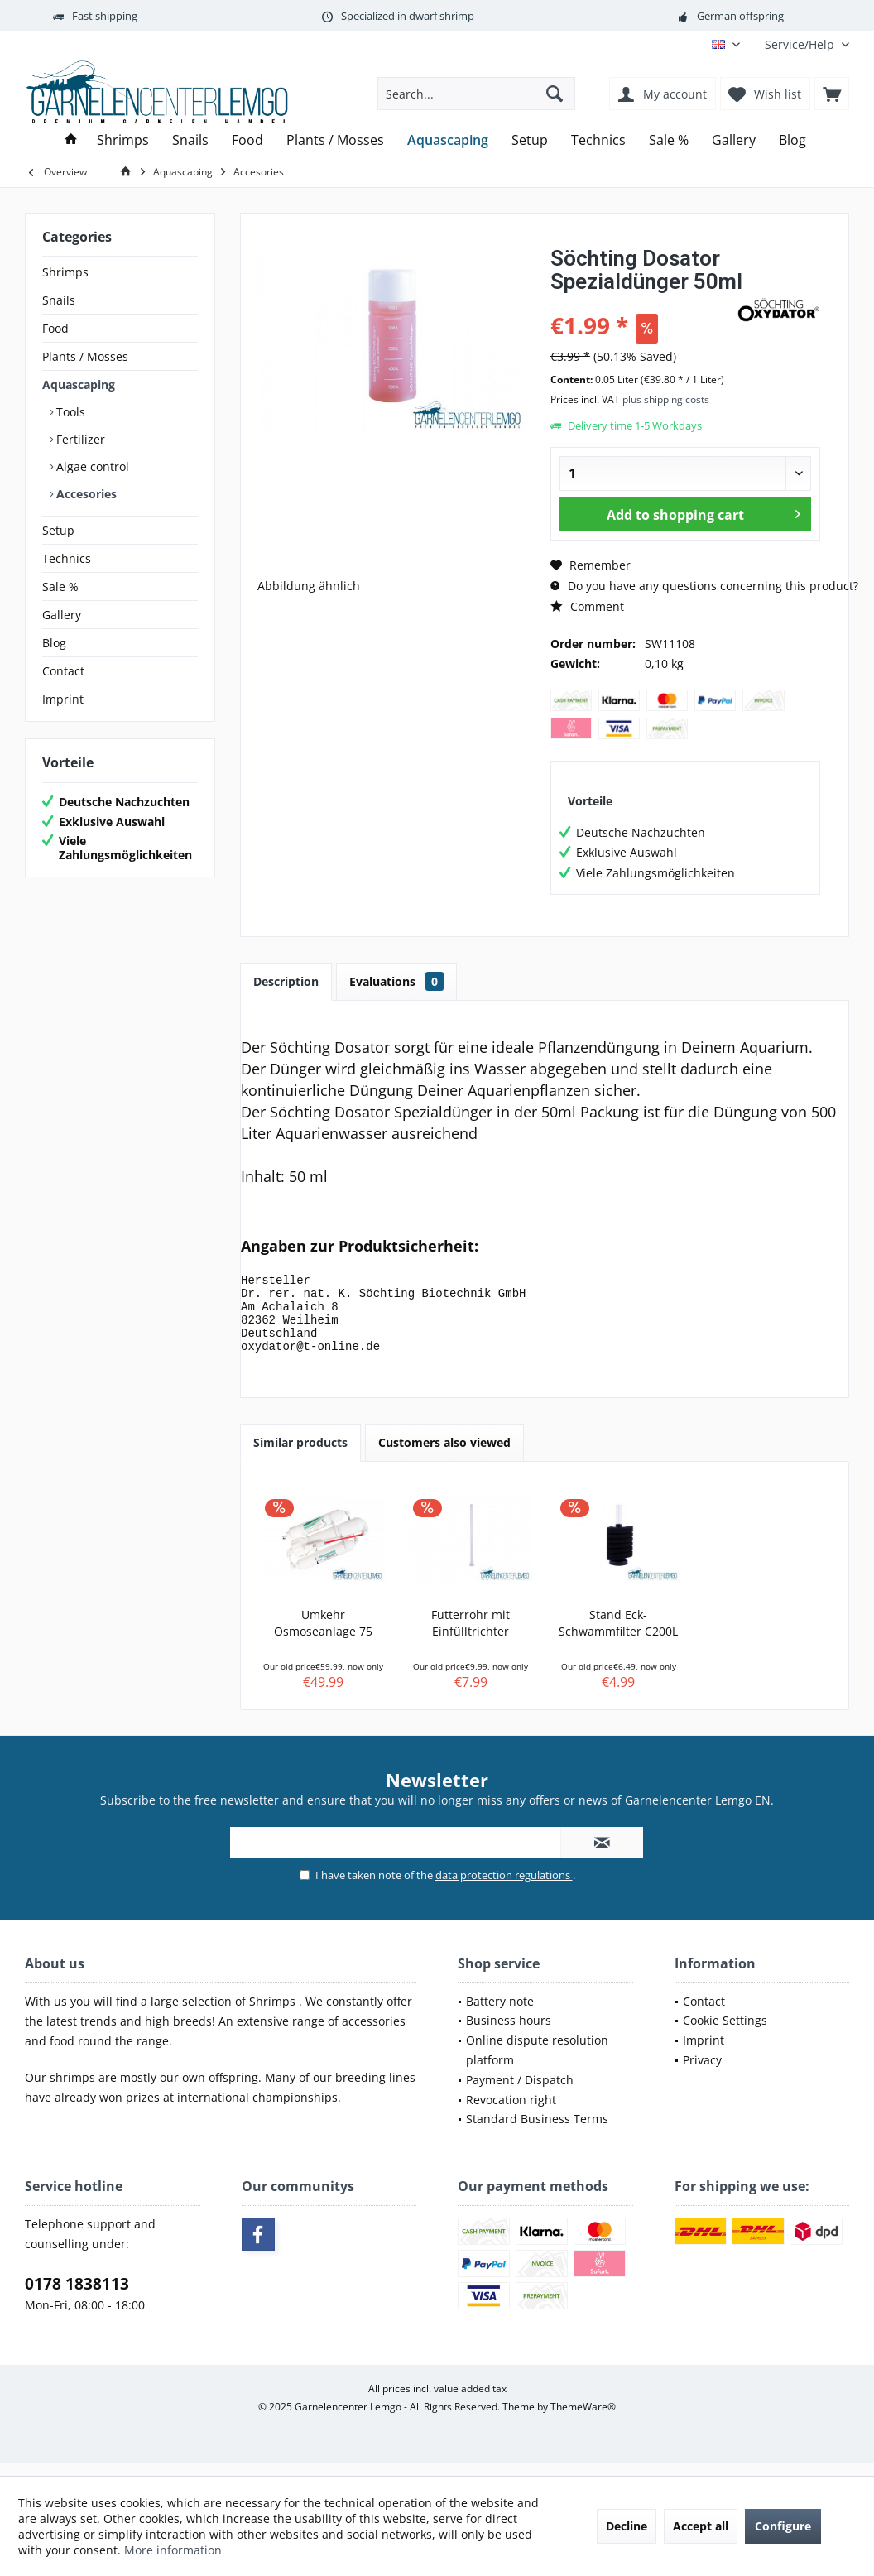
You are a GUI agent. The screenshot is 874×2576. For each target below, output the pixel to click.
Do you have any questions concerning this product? (704, 586)
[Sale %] (668, 140)
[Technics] (598, 140)
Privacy (702, 2075)
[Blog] (792, 140)
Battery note (500, 2016)
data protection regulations (504, 1889)
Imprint (63, 699)
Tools (69, 412)
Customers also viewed (444, 1457)
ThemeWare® (583, 2422)
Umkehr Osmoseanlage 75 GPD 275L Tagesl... (322, 1638)
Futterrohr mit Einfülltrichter (470, 1638)
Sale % (60, 586)
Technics (66, 558)
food (64, 2056)
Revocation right (511, 2114)
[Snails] (190, 140)
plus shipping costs (665, 399)
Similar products (300, 1457)
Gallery (61, 614)
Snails (58, 300)
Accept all (700, 2526)
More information (173, 2550)
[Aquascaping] (448, 140)
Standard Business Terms (537, 2133)
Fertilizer (79, 439)
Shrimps (65, 272)
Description (286, 981)
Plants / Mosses (85, 356)
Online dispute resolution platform (537, 2065)
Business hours (508, 2035)
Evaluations (396, 981)
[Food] (247, 140)
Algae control (91, 466)
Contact (63, 671)
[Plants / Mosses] (335, 140)
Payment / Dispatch (520, 2095)
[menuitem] (800, 44)
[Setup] (529, 140)
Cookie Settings (725, 2035)
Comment (587, 606)
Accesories (85, 494)
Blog (54, 643)
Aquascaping (78, 384)
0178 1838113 (77, 2298)
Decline (626, 2526)
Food (55, 328)
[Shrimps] (123, 140)
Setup (58, 530)
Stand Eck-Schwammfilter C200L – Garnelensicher (618, 1638)
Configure (783, 2526)
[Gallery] (733, 140)
